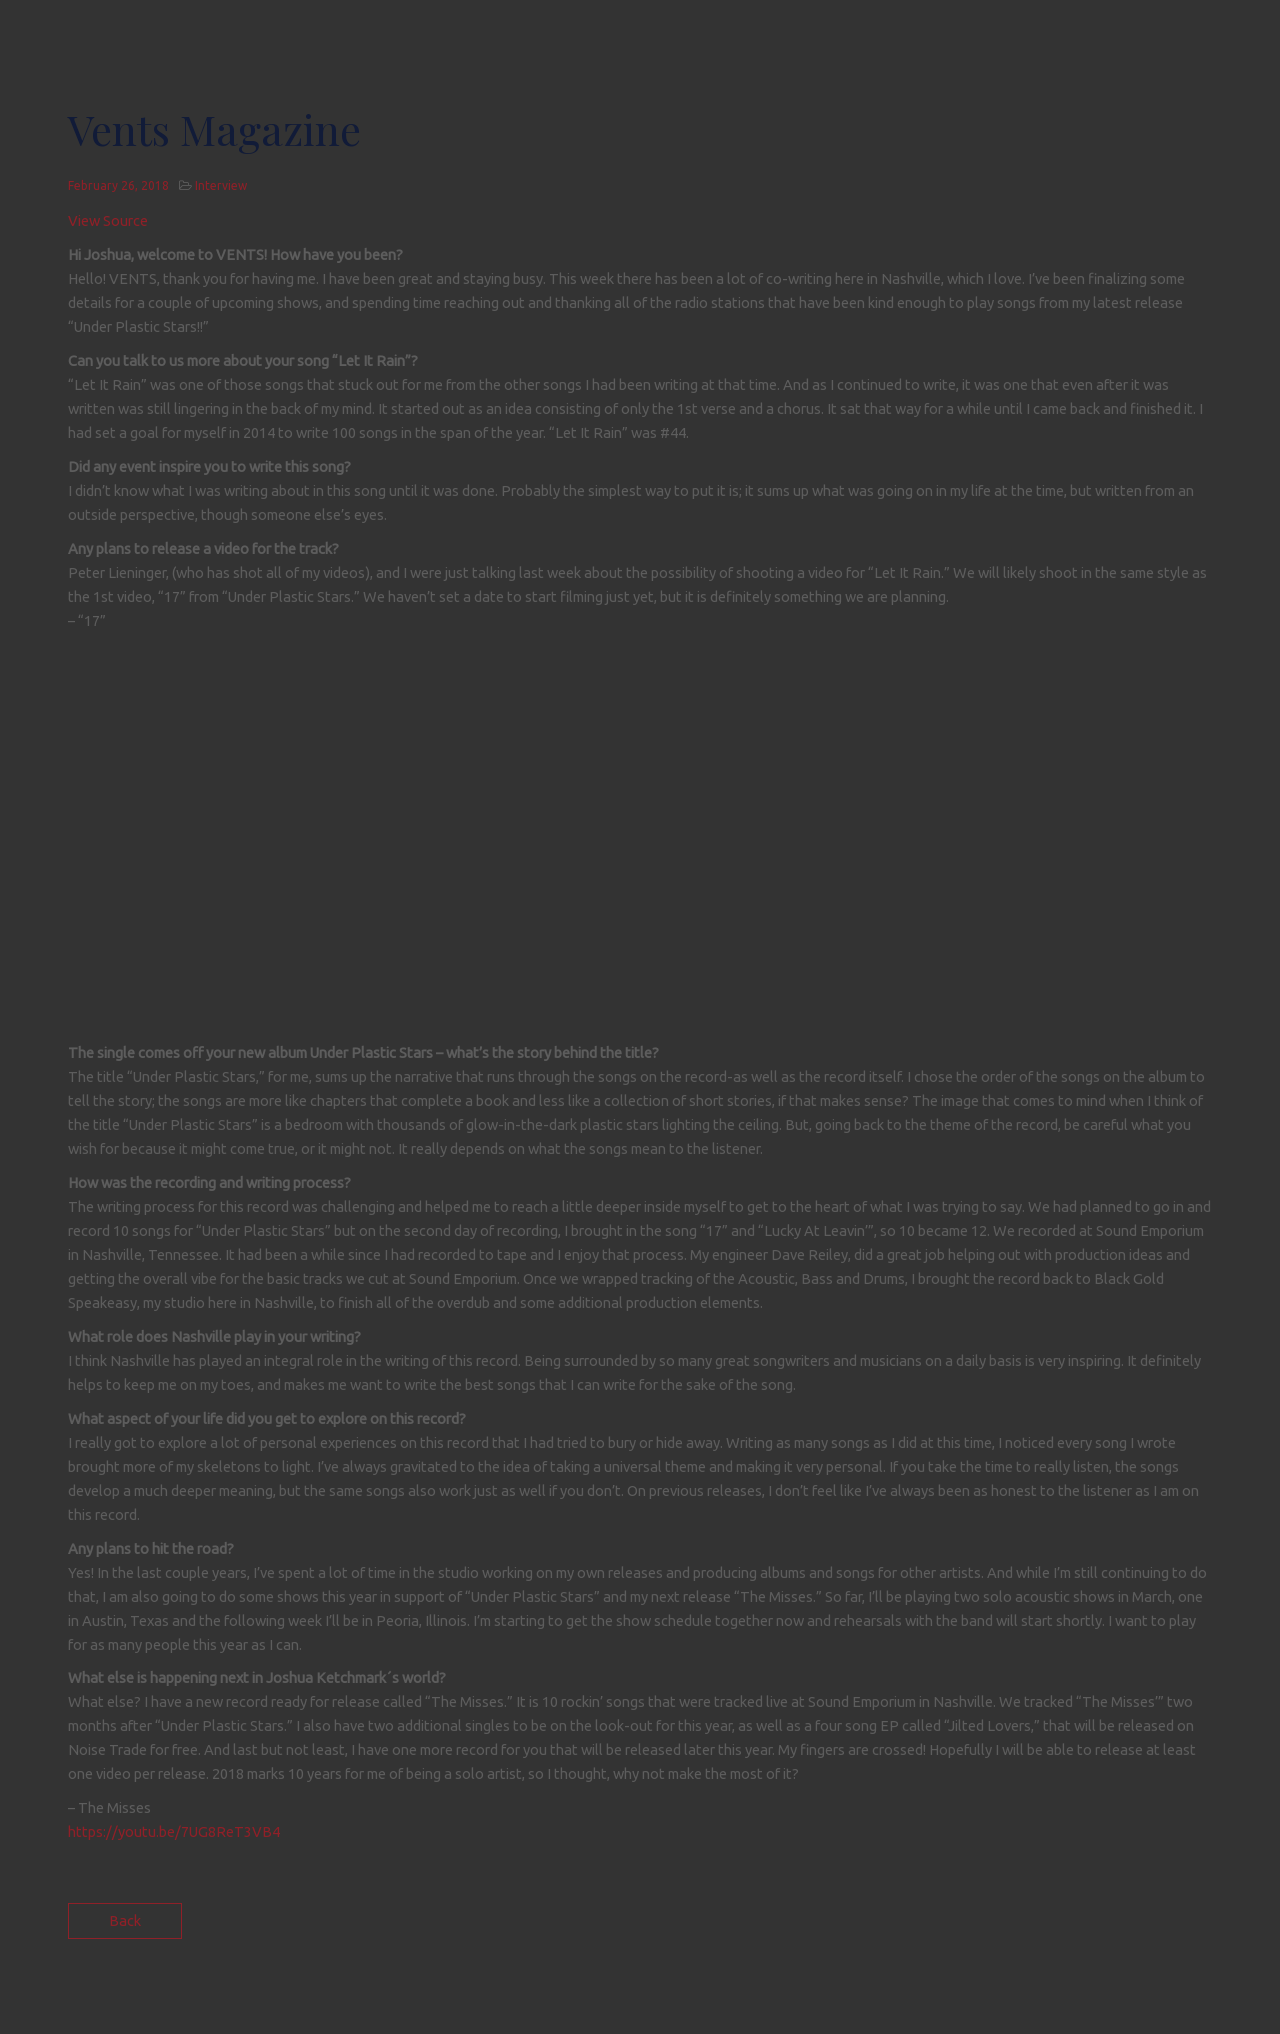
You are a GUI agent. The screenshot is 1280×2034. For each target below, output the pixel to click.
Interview (221, 185)
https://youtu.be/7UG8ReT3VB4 (174, 1831)
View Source (108, 220)
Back (125, 1920)
